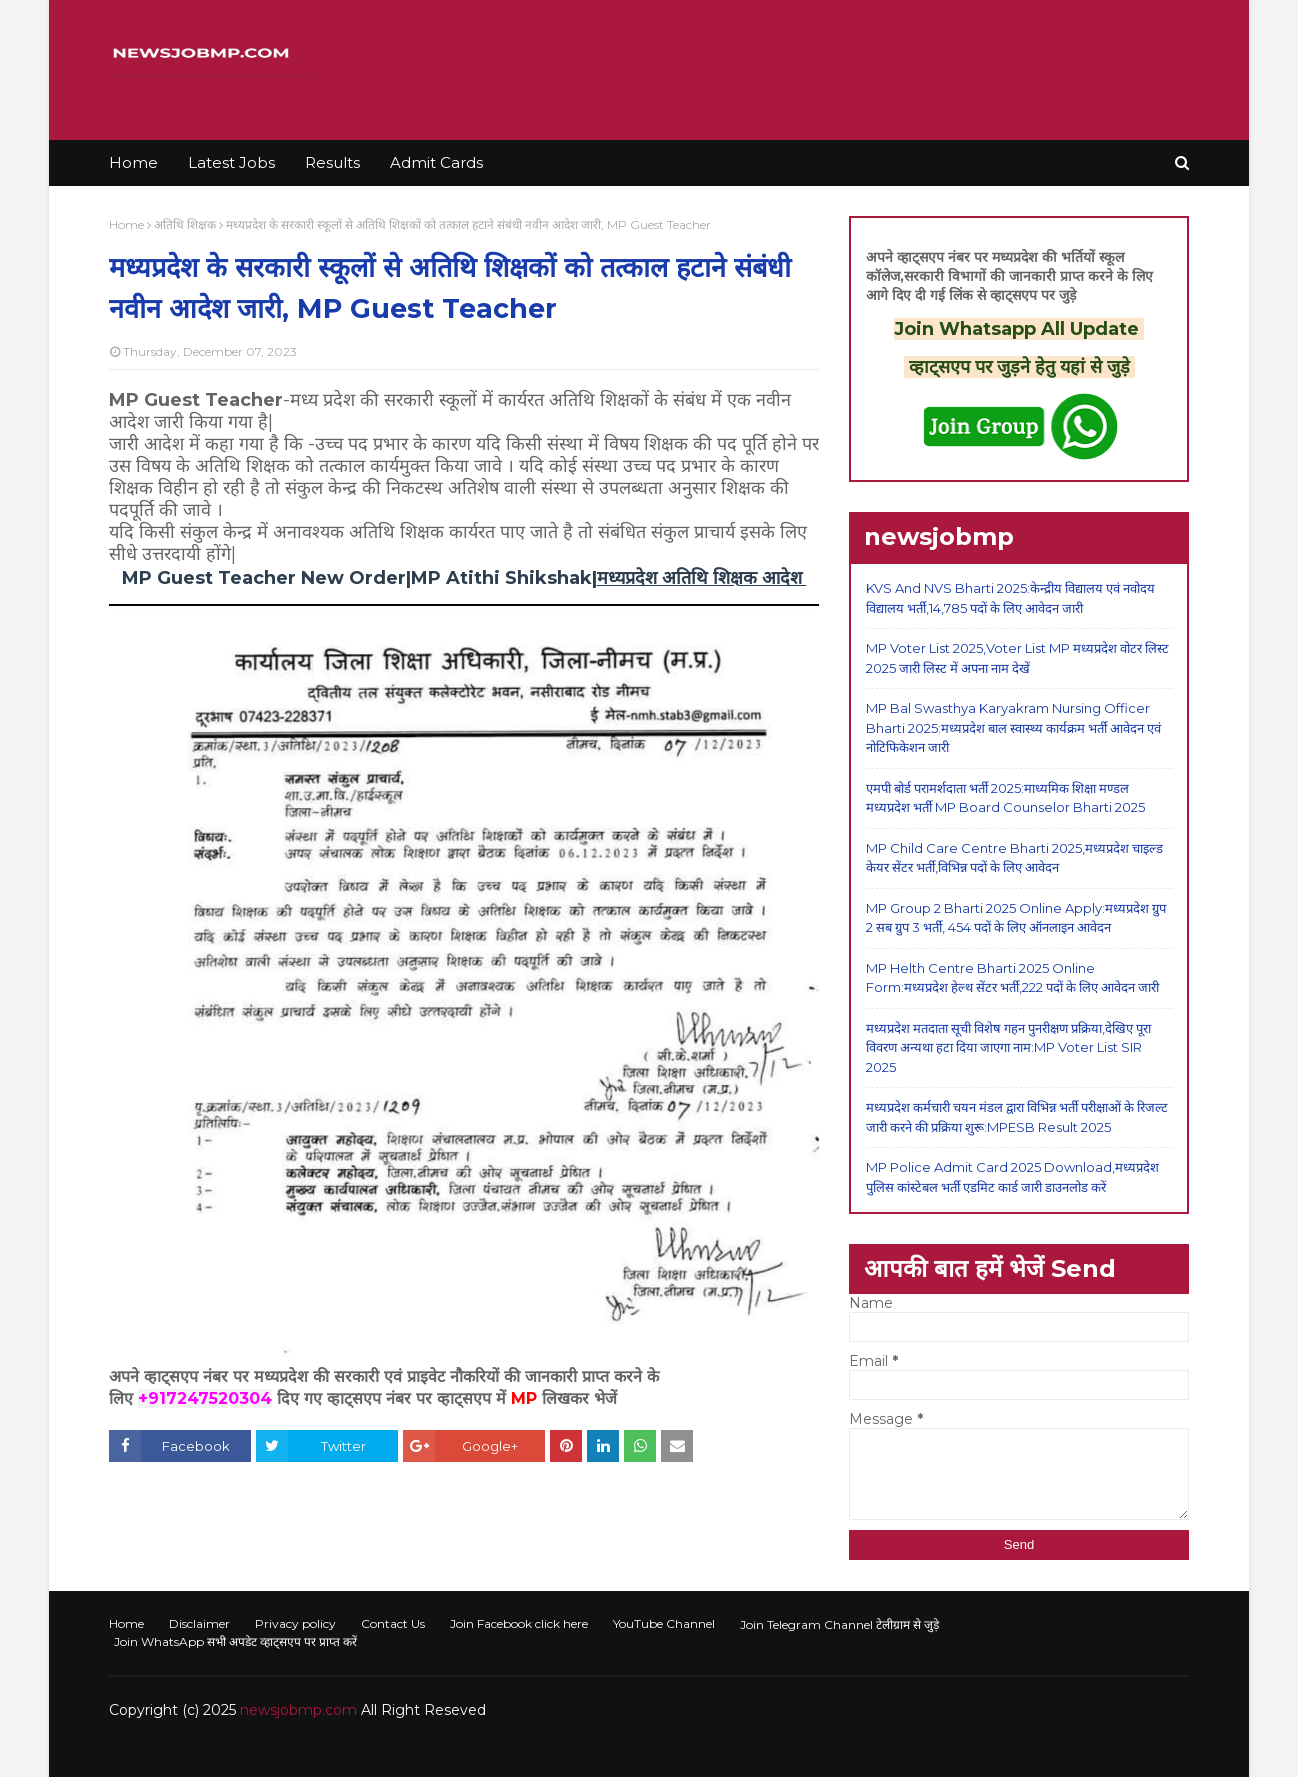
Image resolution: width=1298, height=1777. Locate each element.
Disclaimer (199, 1623)
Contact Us (393, 1623)
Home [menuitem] (133, 162)
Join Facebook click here (519, 1623)
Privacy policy (295, 1623)
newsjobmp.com (298, 1710)
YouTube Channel (664, 1623)
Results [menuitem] (332, 162)
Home (126, 224)
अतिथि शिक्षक (185, 224)
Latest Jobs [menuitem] (231, 162)
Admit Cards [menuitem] (436, 162)
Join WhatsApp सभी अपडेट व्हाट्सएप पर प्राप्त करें (235, 1641)
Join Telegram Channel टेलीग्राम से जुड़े (839, 1624)
